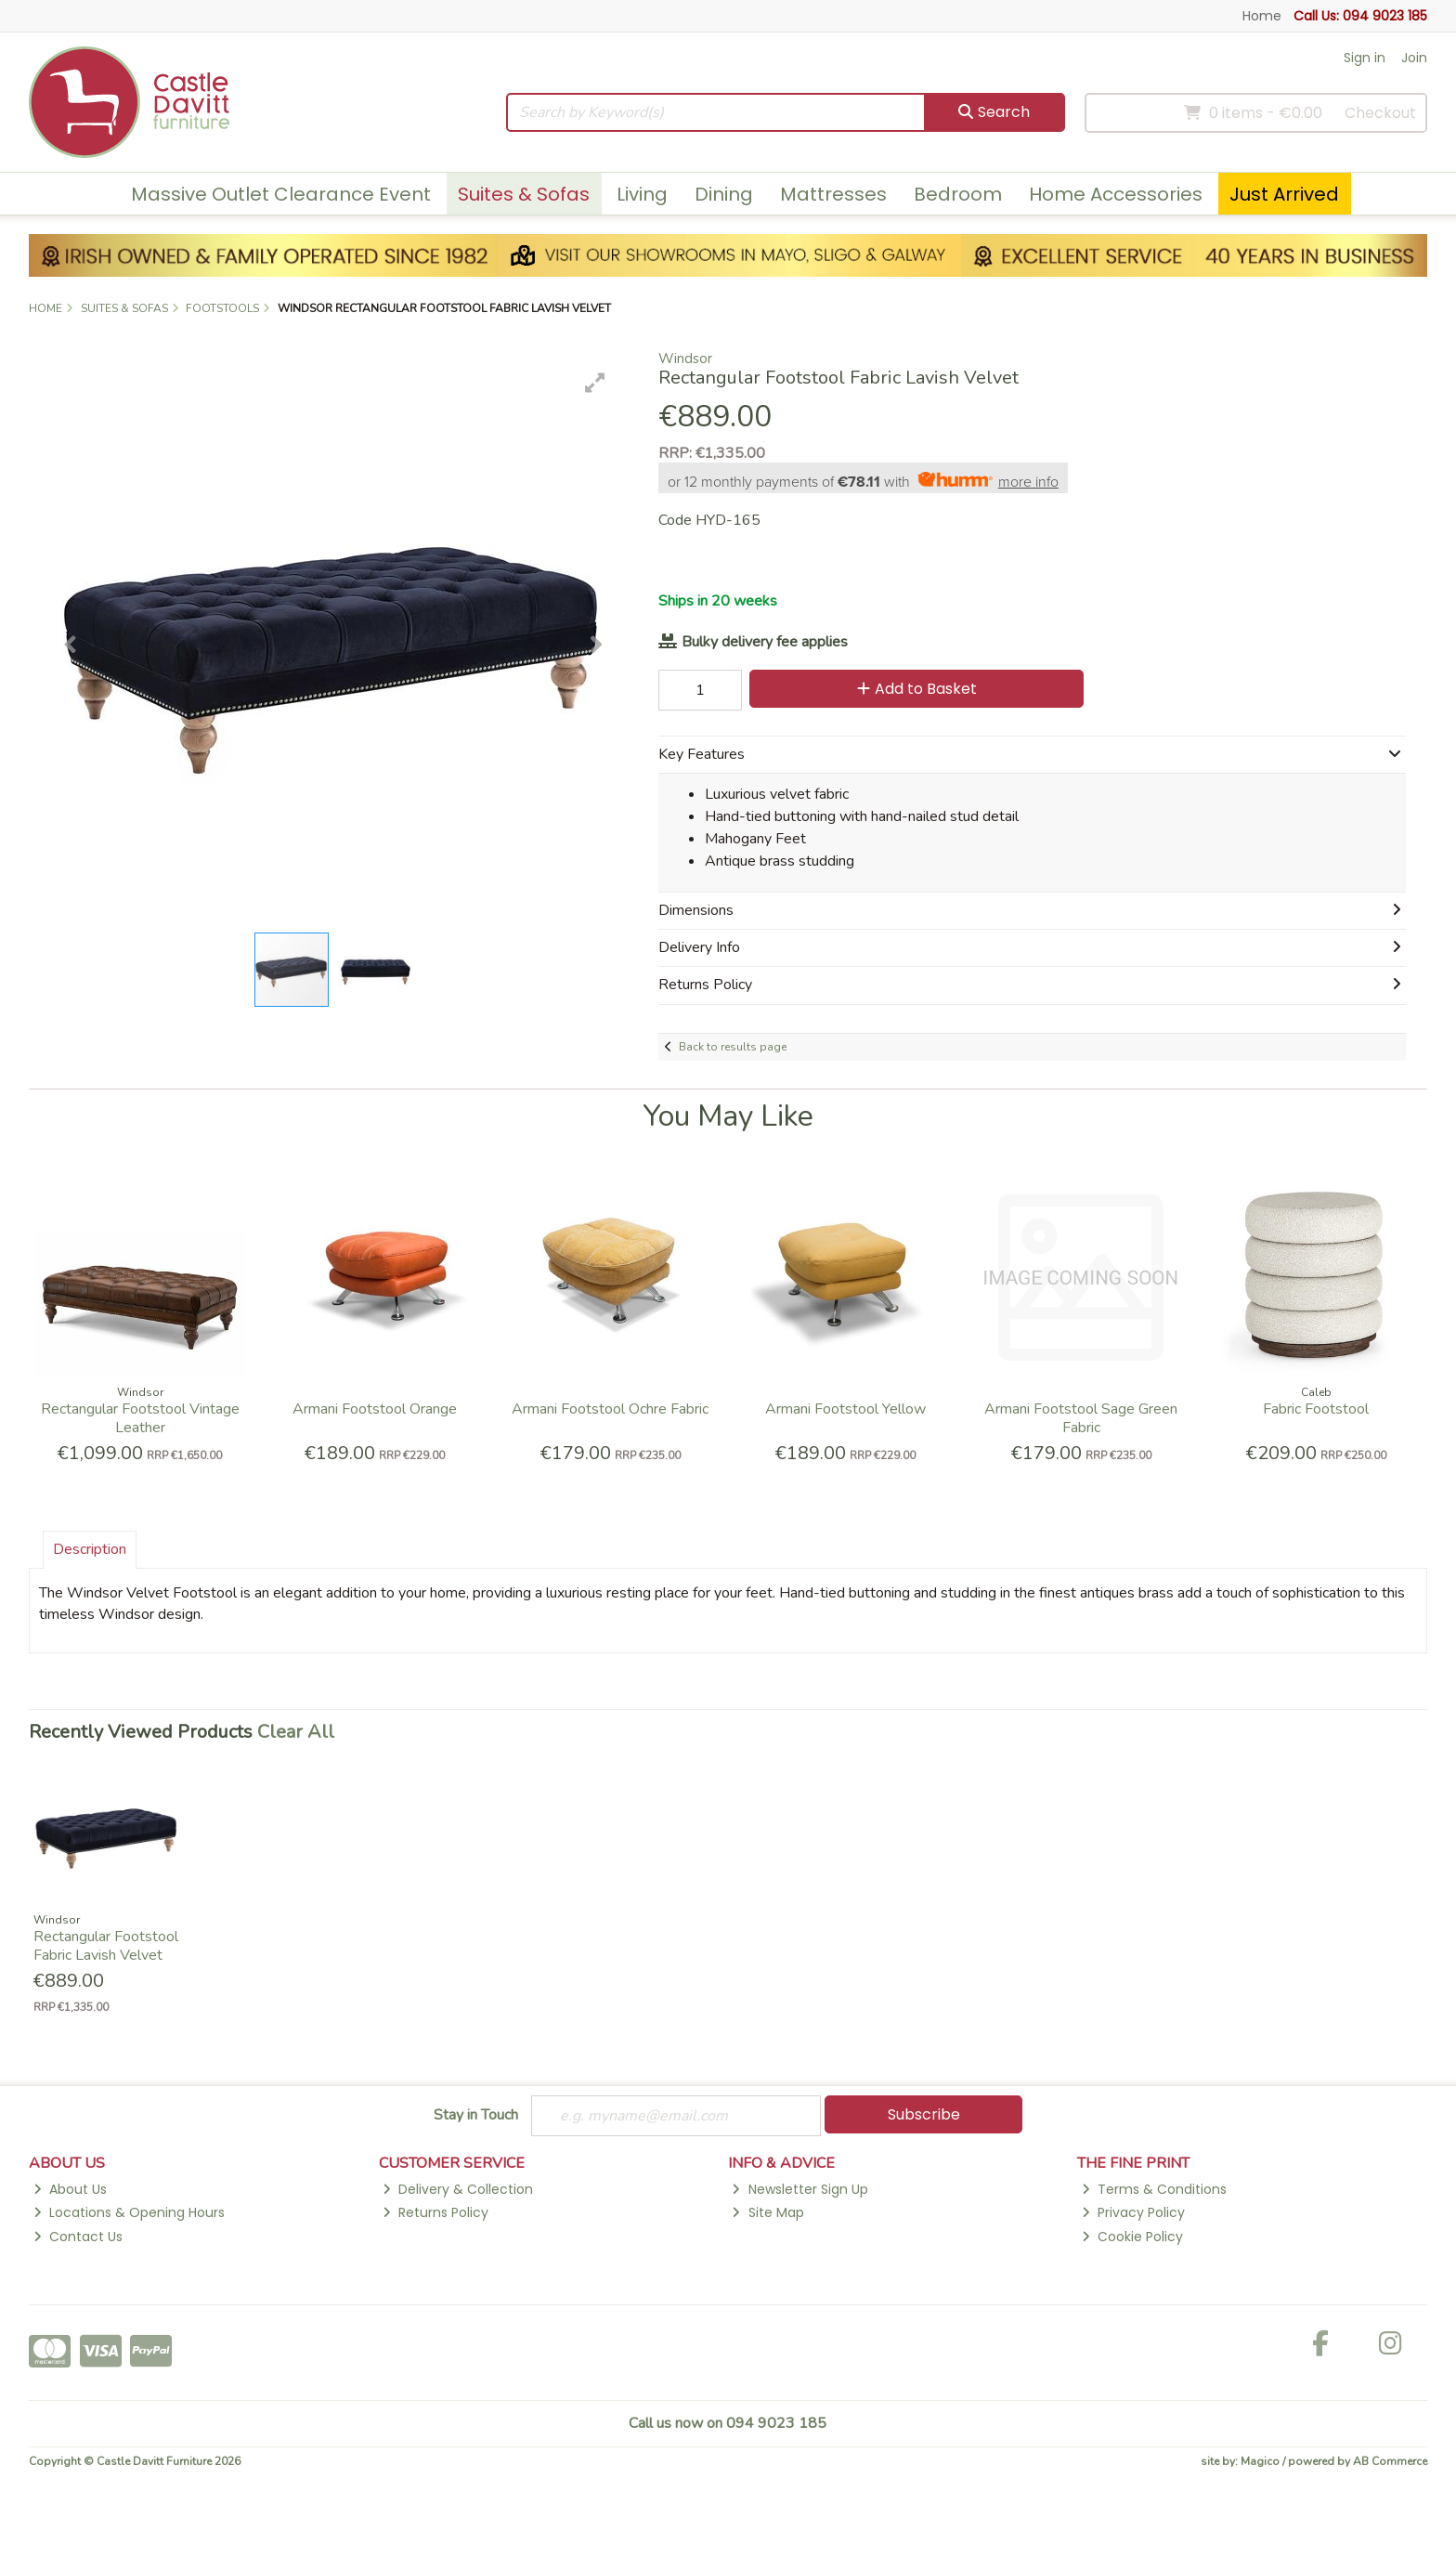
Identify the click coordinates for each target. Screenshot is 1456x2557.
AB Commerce (1390, 2461)
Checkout (1380, 113)
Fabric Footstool (1316, 1409)
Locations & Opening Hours (129, 2212)
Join (1414, 57)
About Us (70, 2189)
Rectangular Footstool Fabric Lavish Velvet (105, 1945)
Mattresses (833, 194)
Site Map (767, 2212)
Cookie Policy (1132, 2236)
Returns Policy (435, 2212)
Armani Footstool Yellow (845, 1409)
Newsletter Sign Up (799, 2189)
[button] (595, 383)
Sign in (1364, 57)
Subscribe (924, 2114)
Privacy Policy (1133, 2212)
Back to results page (732, 1046)
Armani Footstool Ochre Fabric (610, 1409)
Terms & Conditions (1154, 2189)
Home (1261, 16)
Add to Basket (917, 688)
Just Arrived (1284, 194)
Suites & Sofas (524, 194)
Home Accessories (1115, 194)
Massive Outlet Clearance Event (281, 194)
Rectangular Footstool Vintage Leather (140, 1418)
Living (642, 194)
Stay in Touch (476, 2116)
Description (89, 1549)
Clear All (295, 1731)
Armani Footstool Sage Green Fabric (1080, 1418)
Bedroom (958, 194)
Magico (1260, 2461)
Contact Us (78, 2236)
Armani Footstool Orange (374, 1409)
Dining (724, 194)
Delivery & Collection (458, 2189)
